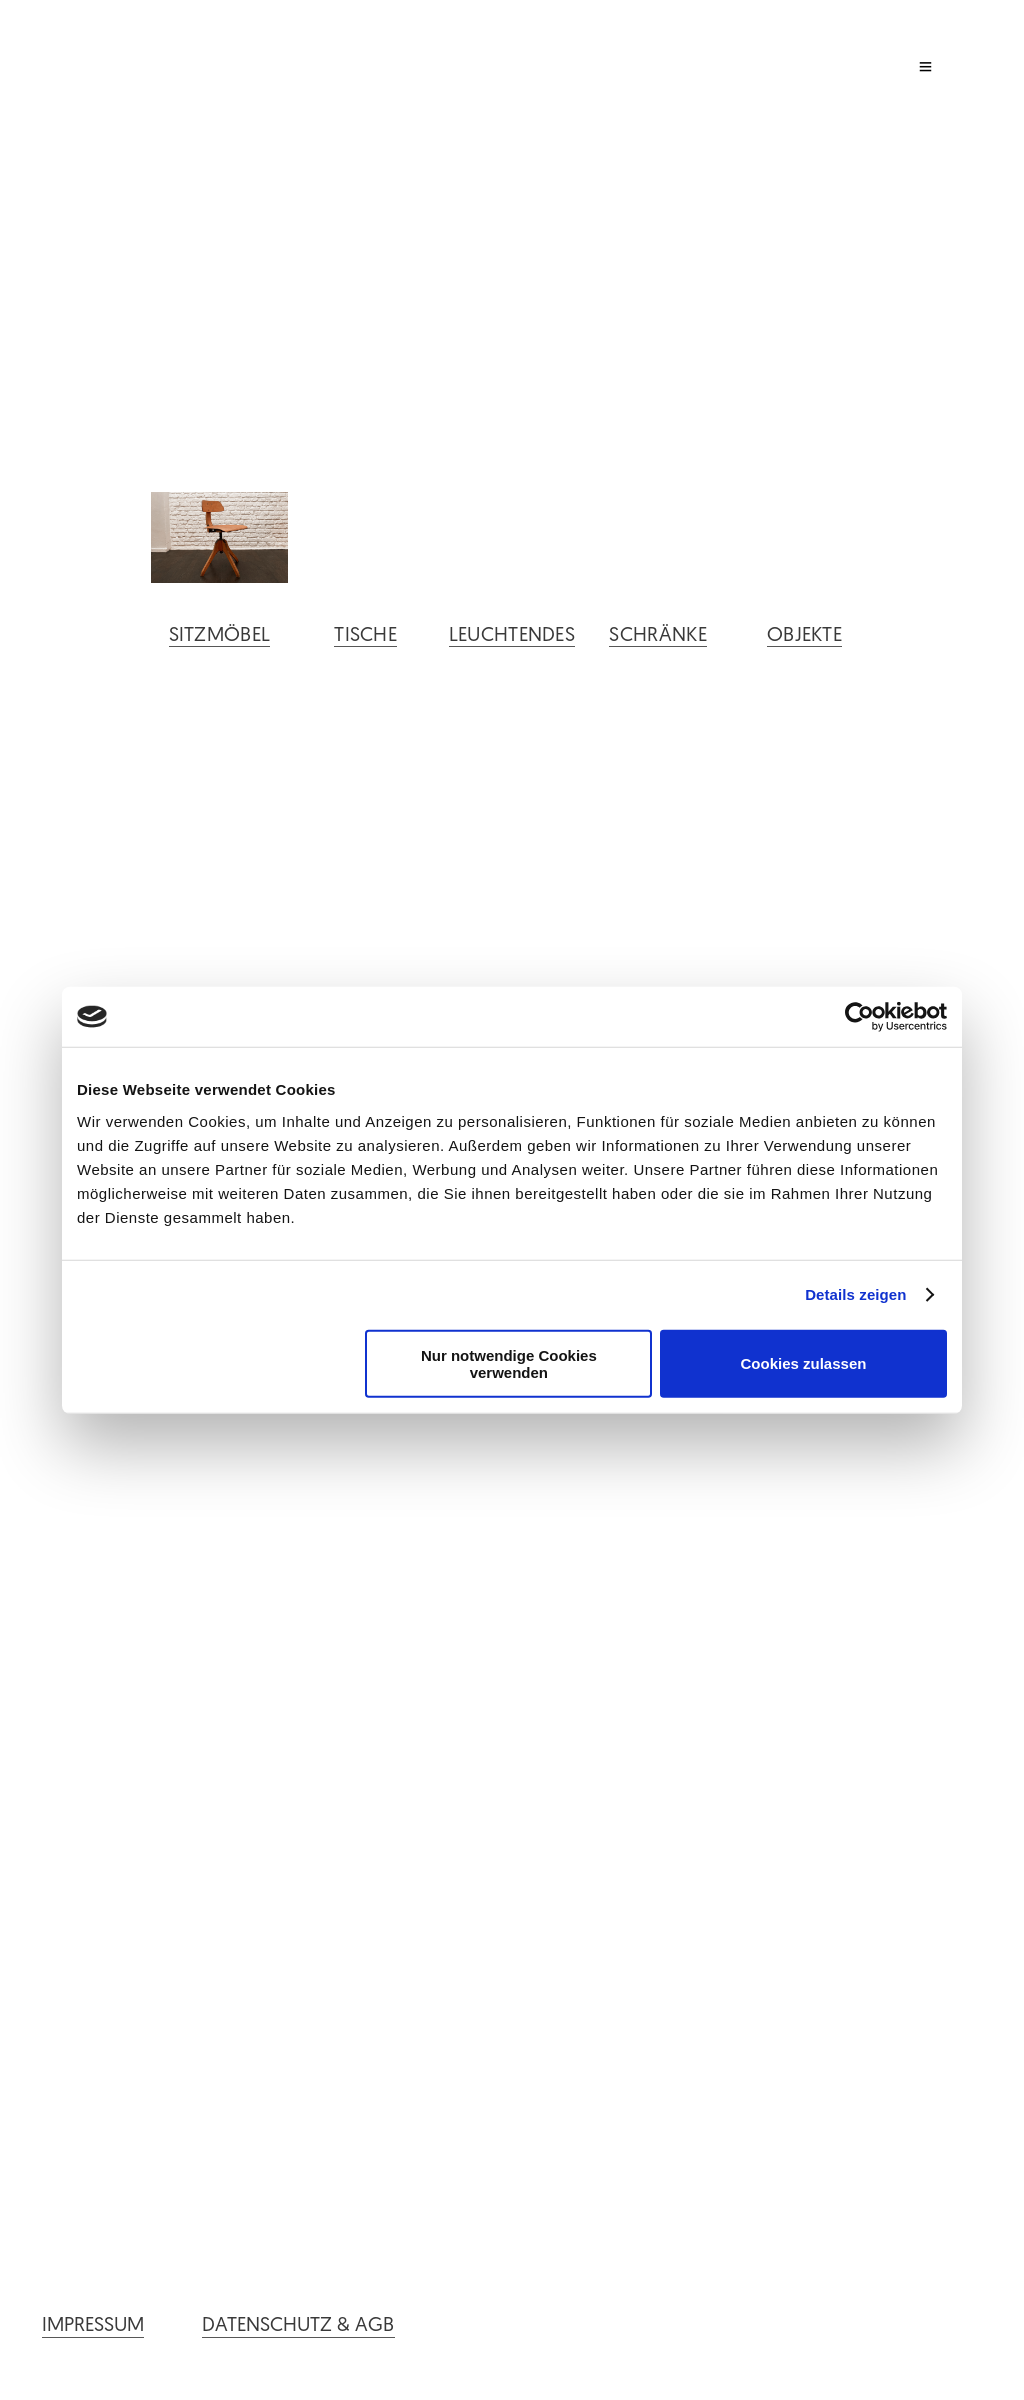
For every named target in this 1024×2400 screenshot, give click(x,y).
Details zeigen (855, 1294)
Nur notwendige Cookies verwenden (509, 1363)
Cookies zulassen (804, 1363)
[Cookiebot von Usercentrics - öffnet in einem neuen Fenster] (859, 1017)
